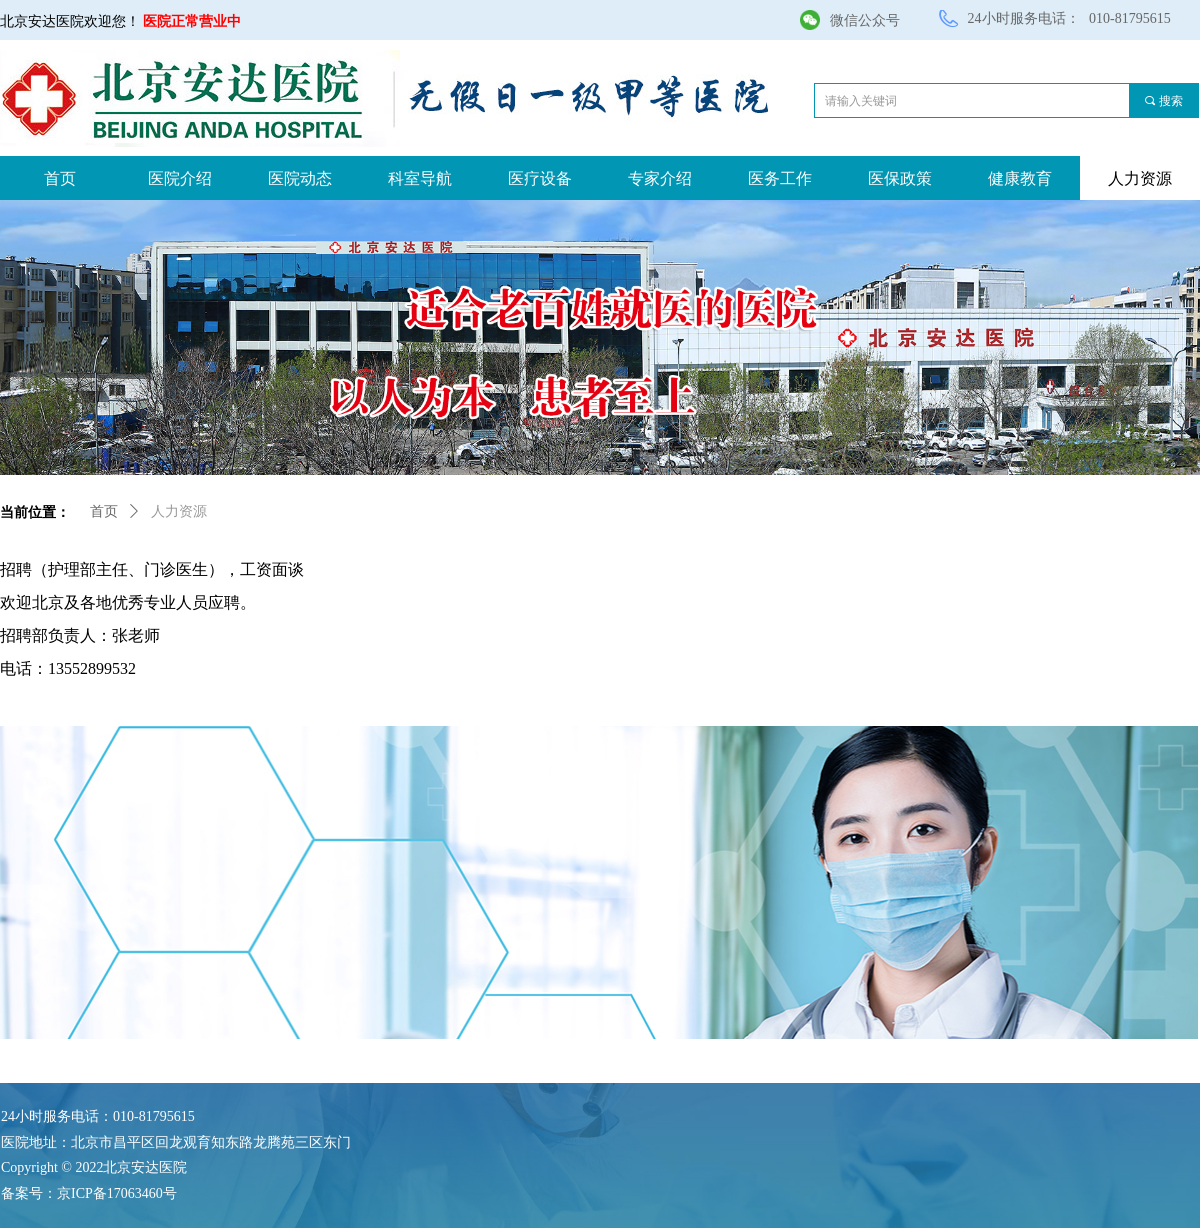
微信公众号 (865, 20)
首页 (104, 511)
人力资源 (179, 511)
